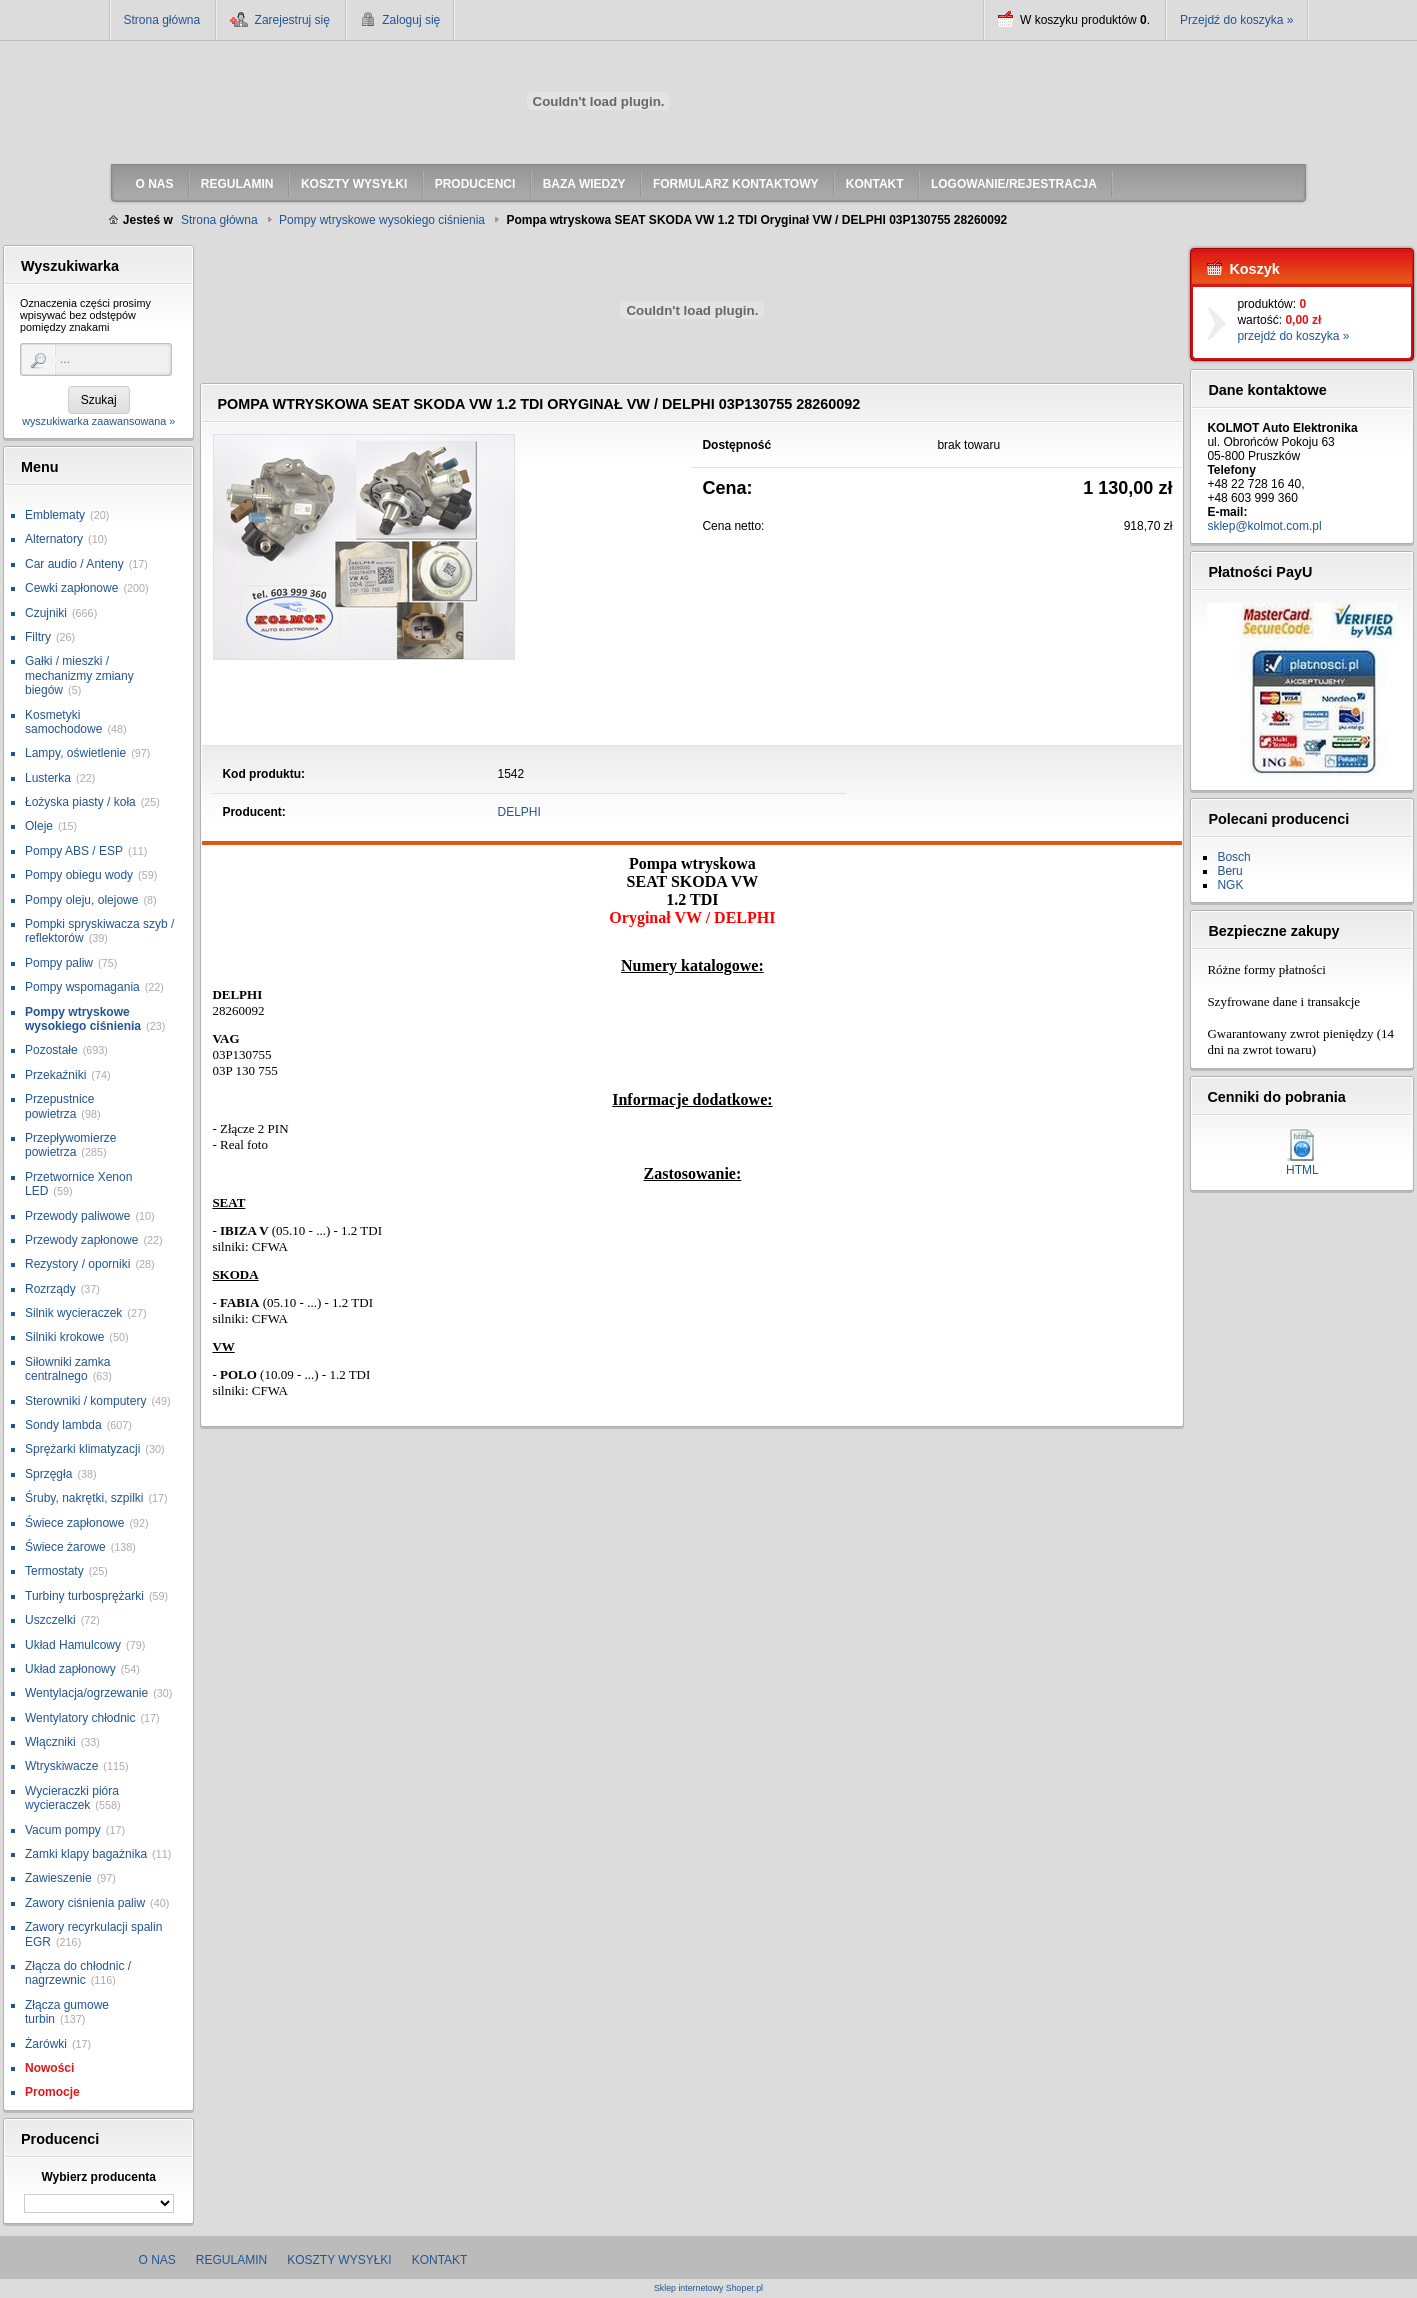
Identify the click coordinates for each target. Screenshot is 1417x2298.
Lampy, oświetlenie (75, 753)
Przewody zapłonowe (81, 1240)
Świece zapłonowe (74, 1523)
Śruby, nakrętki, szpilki (84, 1498)
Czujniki (46, 613)
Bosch (1233, 857)
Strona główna (162, 20)
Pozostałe (51, 1050)
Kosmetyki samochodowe (63, 722)
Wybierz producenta (98, 2177)
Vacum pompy (63, 1830)
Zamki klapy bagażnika (86, 1854)
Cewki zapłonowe (71, 588)
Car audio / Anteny (74, 564)
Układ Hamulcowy (73, 1645)
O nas (157, 2260)
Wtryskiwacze (61, 1766)
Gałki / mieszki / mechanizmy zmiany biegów (79, 675)
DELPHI (519, 812)
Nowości (49, 2068)
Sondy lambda (63, 1425)
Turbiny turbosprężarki (84, 1596)
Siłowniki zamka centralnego (67, 1369)
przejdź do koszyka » (1293, 336)
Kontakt (440, 2260)
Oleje (39, 826)
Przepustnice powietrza (59, 1106)
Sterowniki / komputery (85, 1401)
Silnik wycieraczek (73, 1313)
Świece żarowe (65, 1547)
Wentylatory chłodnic (80, 1718)
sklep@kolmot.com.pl (1264, 526)
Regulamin (231, 2260)
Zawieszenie (58, 1878)
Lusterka (48, 778)
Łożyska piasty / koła (80, 802)
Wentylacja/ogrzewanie (86, 1693)
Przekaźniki (55, 1075)
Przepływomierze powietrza (70, 1145)
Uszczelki (50, 1620)
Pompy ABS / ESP (74, 851)
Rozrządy (50, 1289)
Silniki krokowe (64, 1337)
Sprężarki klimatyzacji (82, 1449)
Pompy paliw (59, 963)
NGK (1230, 885)
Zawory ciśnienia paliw (85, 1903)
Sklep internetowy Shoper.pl (708, 2288)
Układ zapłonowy (70, 1669)
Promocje (52, 2092)
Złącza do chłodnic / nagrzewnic (78, 1973)
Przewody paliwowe (77, 1216)
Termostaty (54, 1571)
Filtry (38, 637)
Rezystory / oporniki (77, 1264)
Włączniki (50, 1742)
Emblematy (55, 515)
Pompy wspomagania (82, 987)
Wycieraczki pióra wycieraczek (72, 1798)
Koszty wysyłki (339, 2260)
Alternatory (54, 539)
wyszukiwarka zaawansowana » (98, 421)
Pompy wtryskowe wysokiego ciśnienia (83, 1019)
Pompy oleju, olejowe (81, 900)
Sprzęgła (48, 1474)
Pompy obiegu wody (79, 875)
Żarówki (46, 2044)
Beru (1229, 871)
